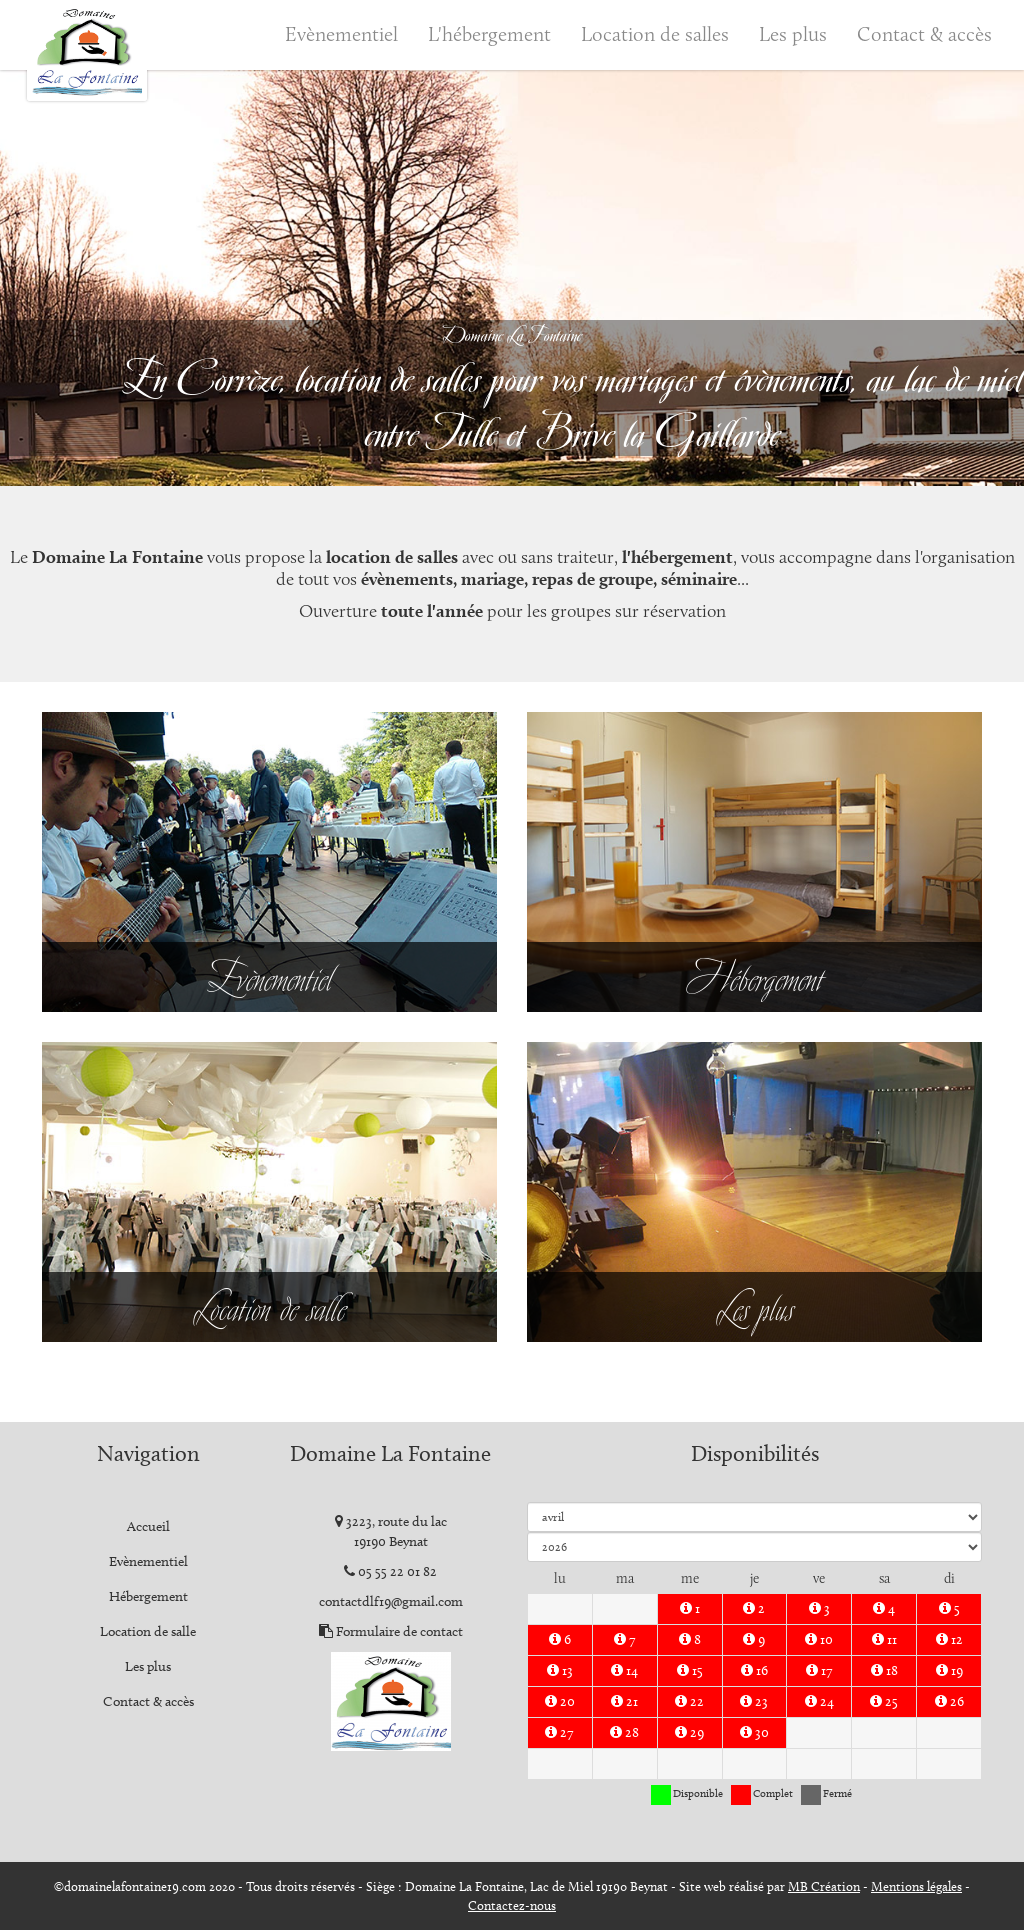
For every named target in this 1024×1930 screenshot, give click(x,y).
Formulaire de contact (399, 1631)
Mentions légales (916, 1886)
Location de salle (148, 1631)
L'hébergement (489, 34)
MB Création (824, 1886)
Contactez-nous (512, 1905)
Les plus (793, 34)
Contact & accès (924, 34)
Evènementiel (341, 34)
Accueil (148, 1526)
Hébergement (148, 1596)
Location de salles (655, 34)
